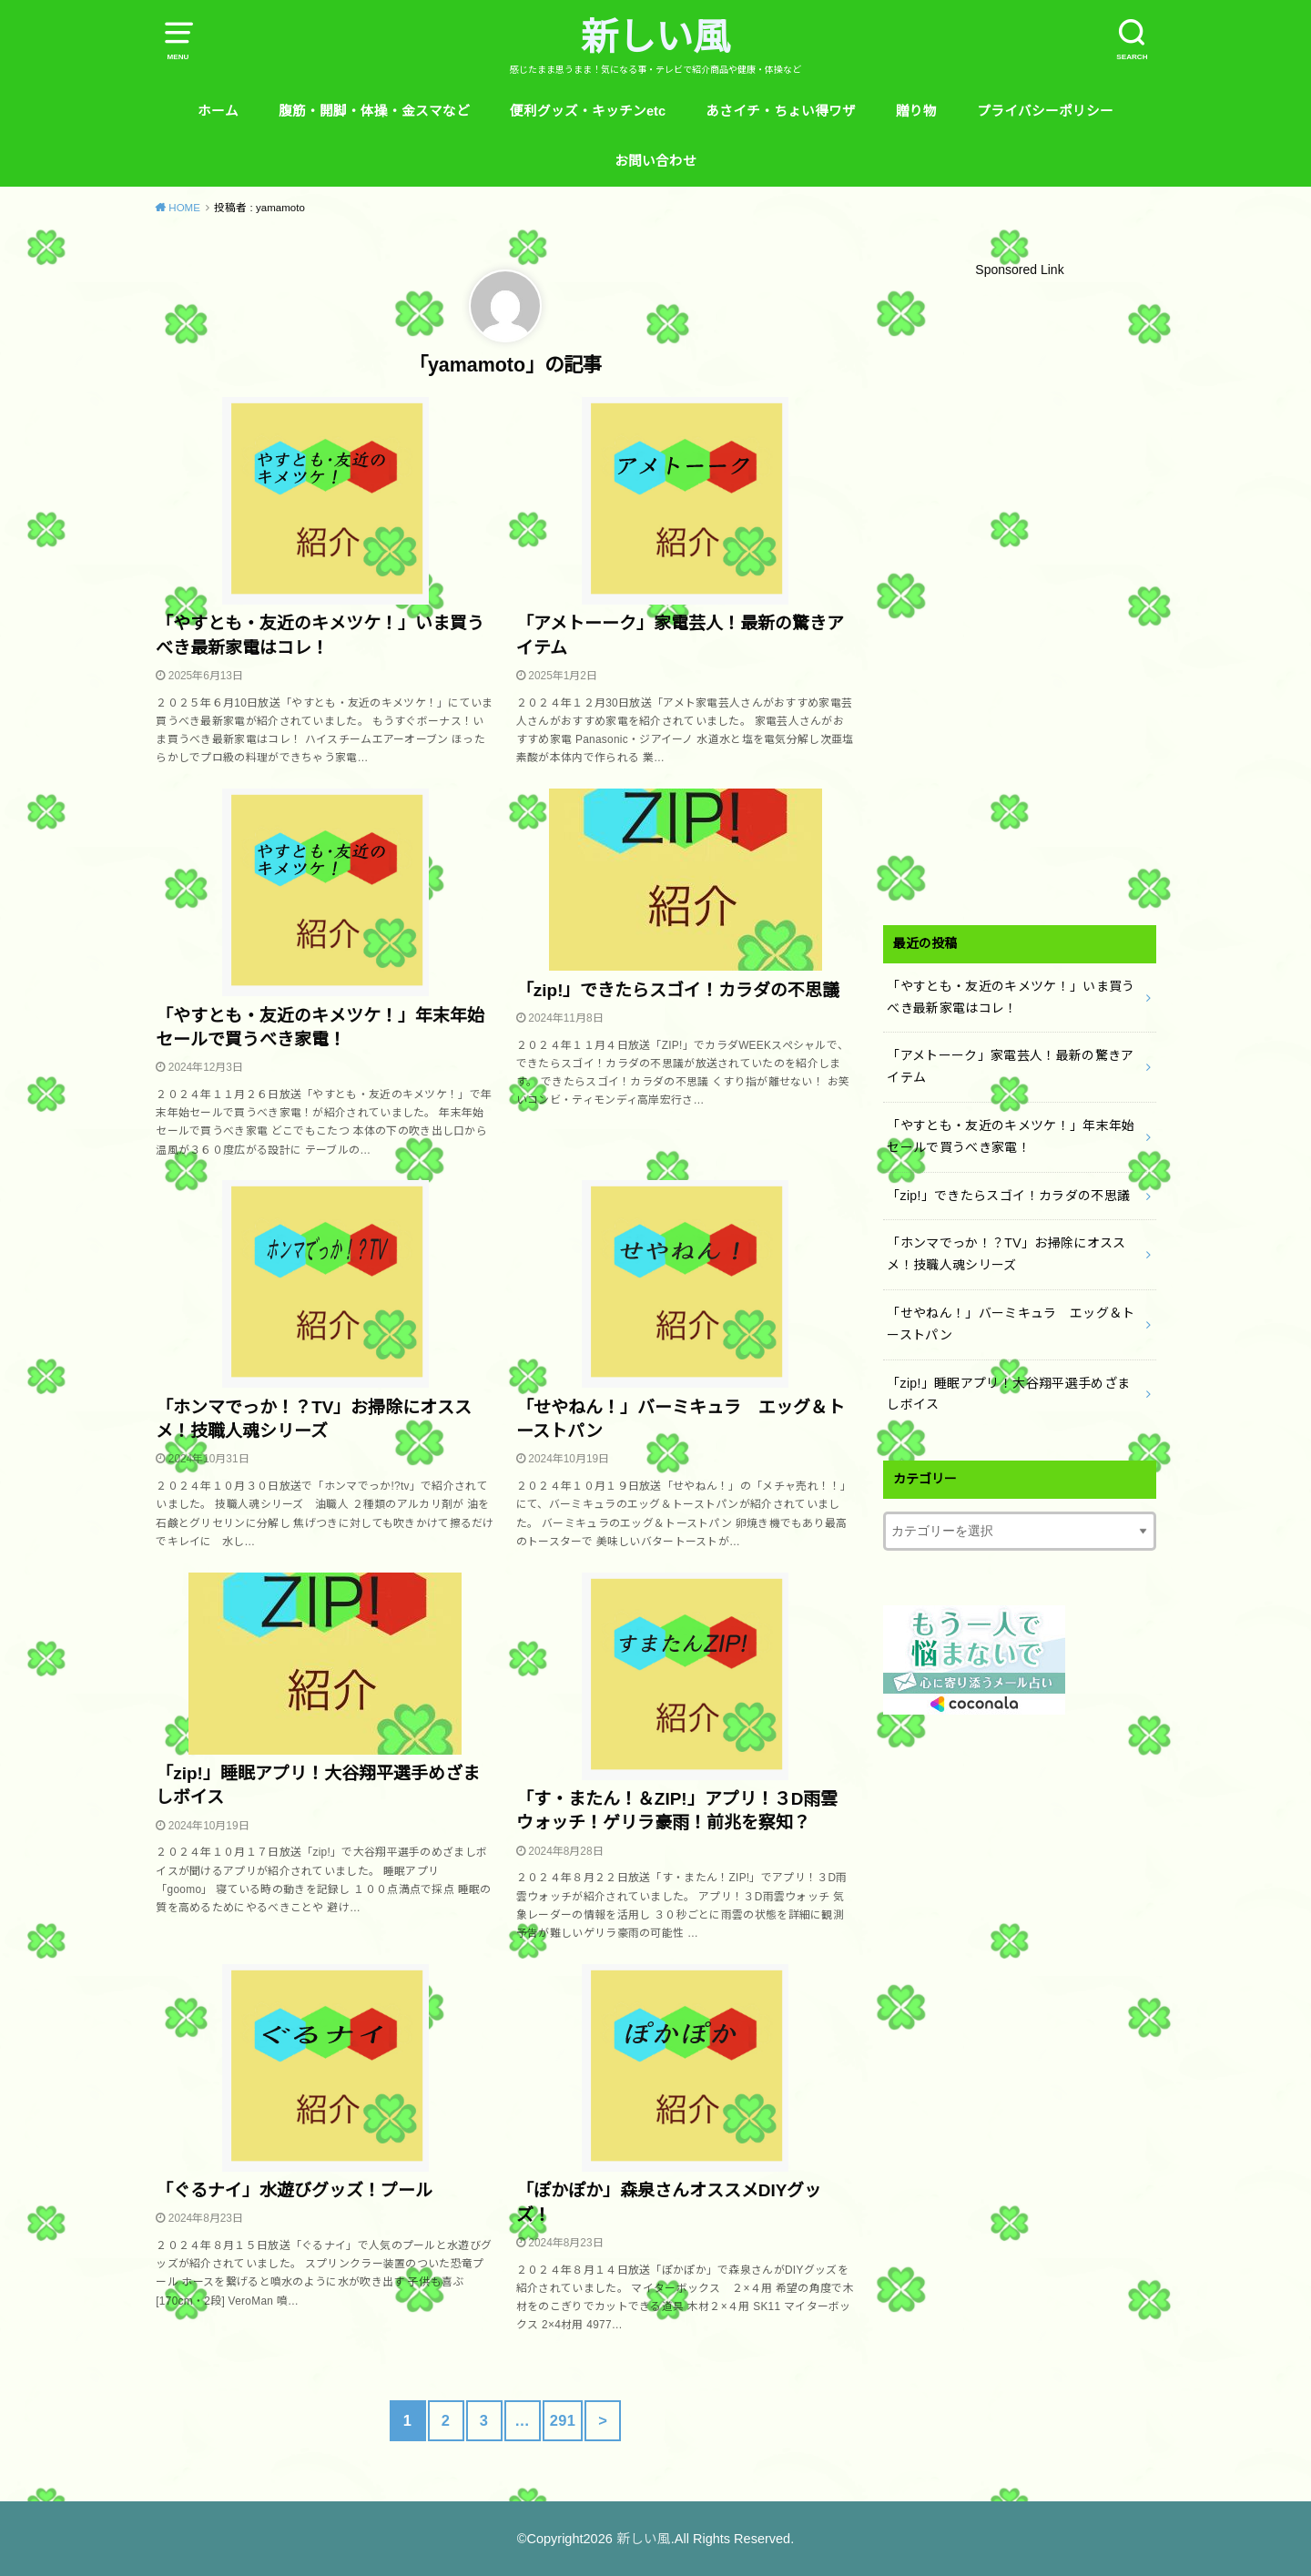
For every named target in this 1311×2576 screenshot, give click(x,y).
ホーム (218, 111)
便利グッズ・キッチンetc (588, 111)
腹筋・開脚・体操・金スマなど (374, 111)
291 (563, 2420)
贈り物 (916, 111)
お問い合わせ (655, 161)
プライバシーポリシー (1045, 111)
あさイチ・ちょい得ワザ (781, 111)
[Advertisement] (1019, 598)
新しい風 (655, 37)
